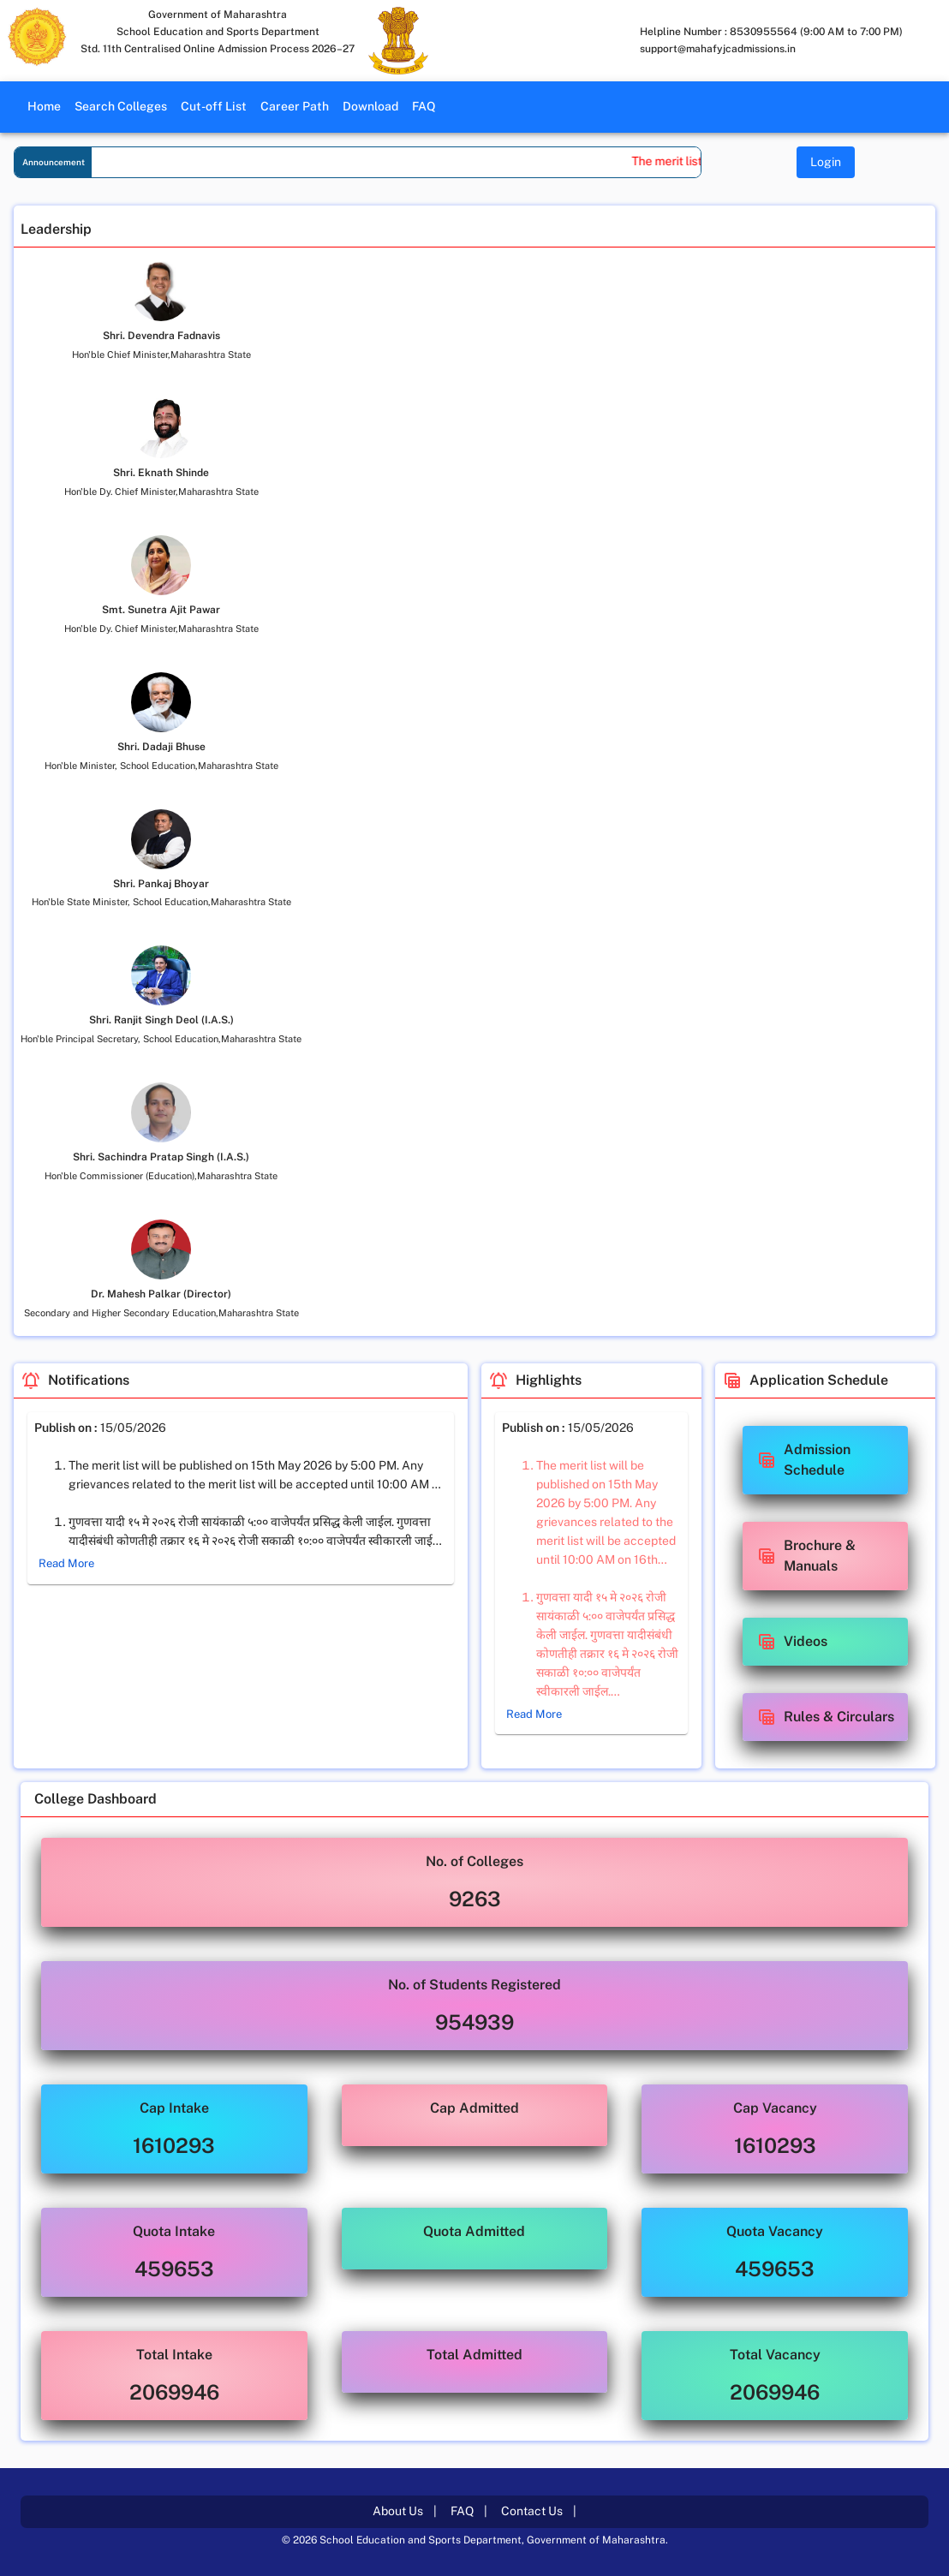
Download (370, 106)
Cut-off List (214, 106)
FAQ (424, 106)
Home (44, 106)
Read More (66, 1564)
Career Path (294, 106)
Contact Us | (538, 2511)
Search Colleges (121, 106)
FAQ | (469, 2511)
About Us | (405, 2511)
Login (826, 162)
